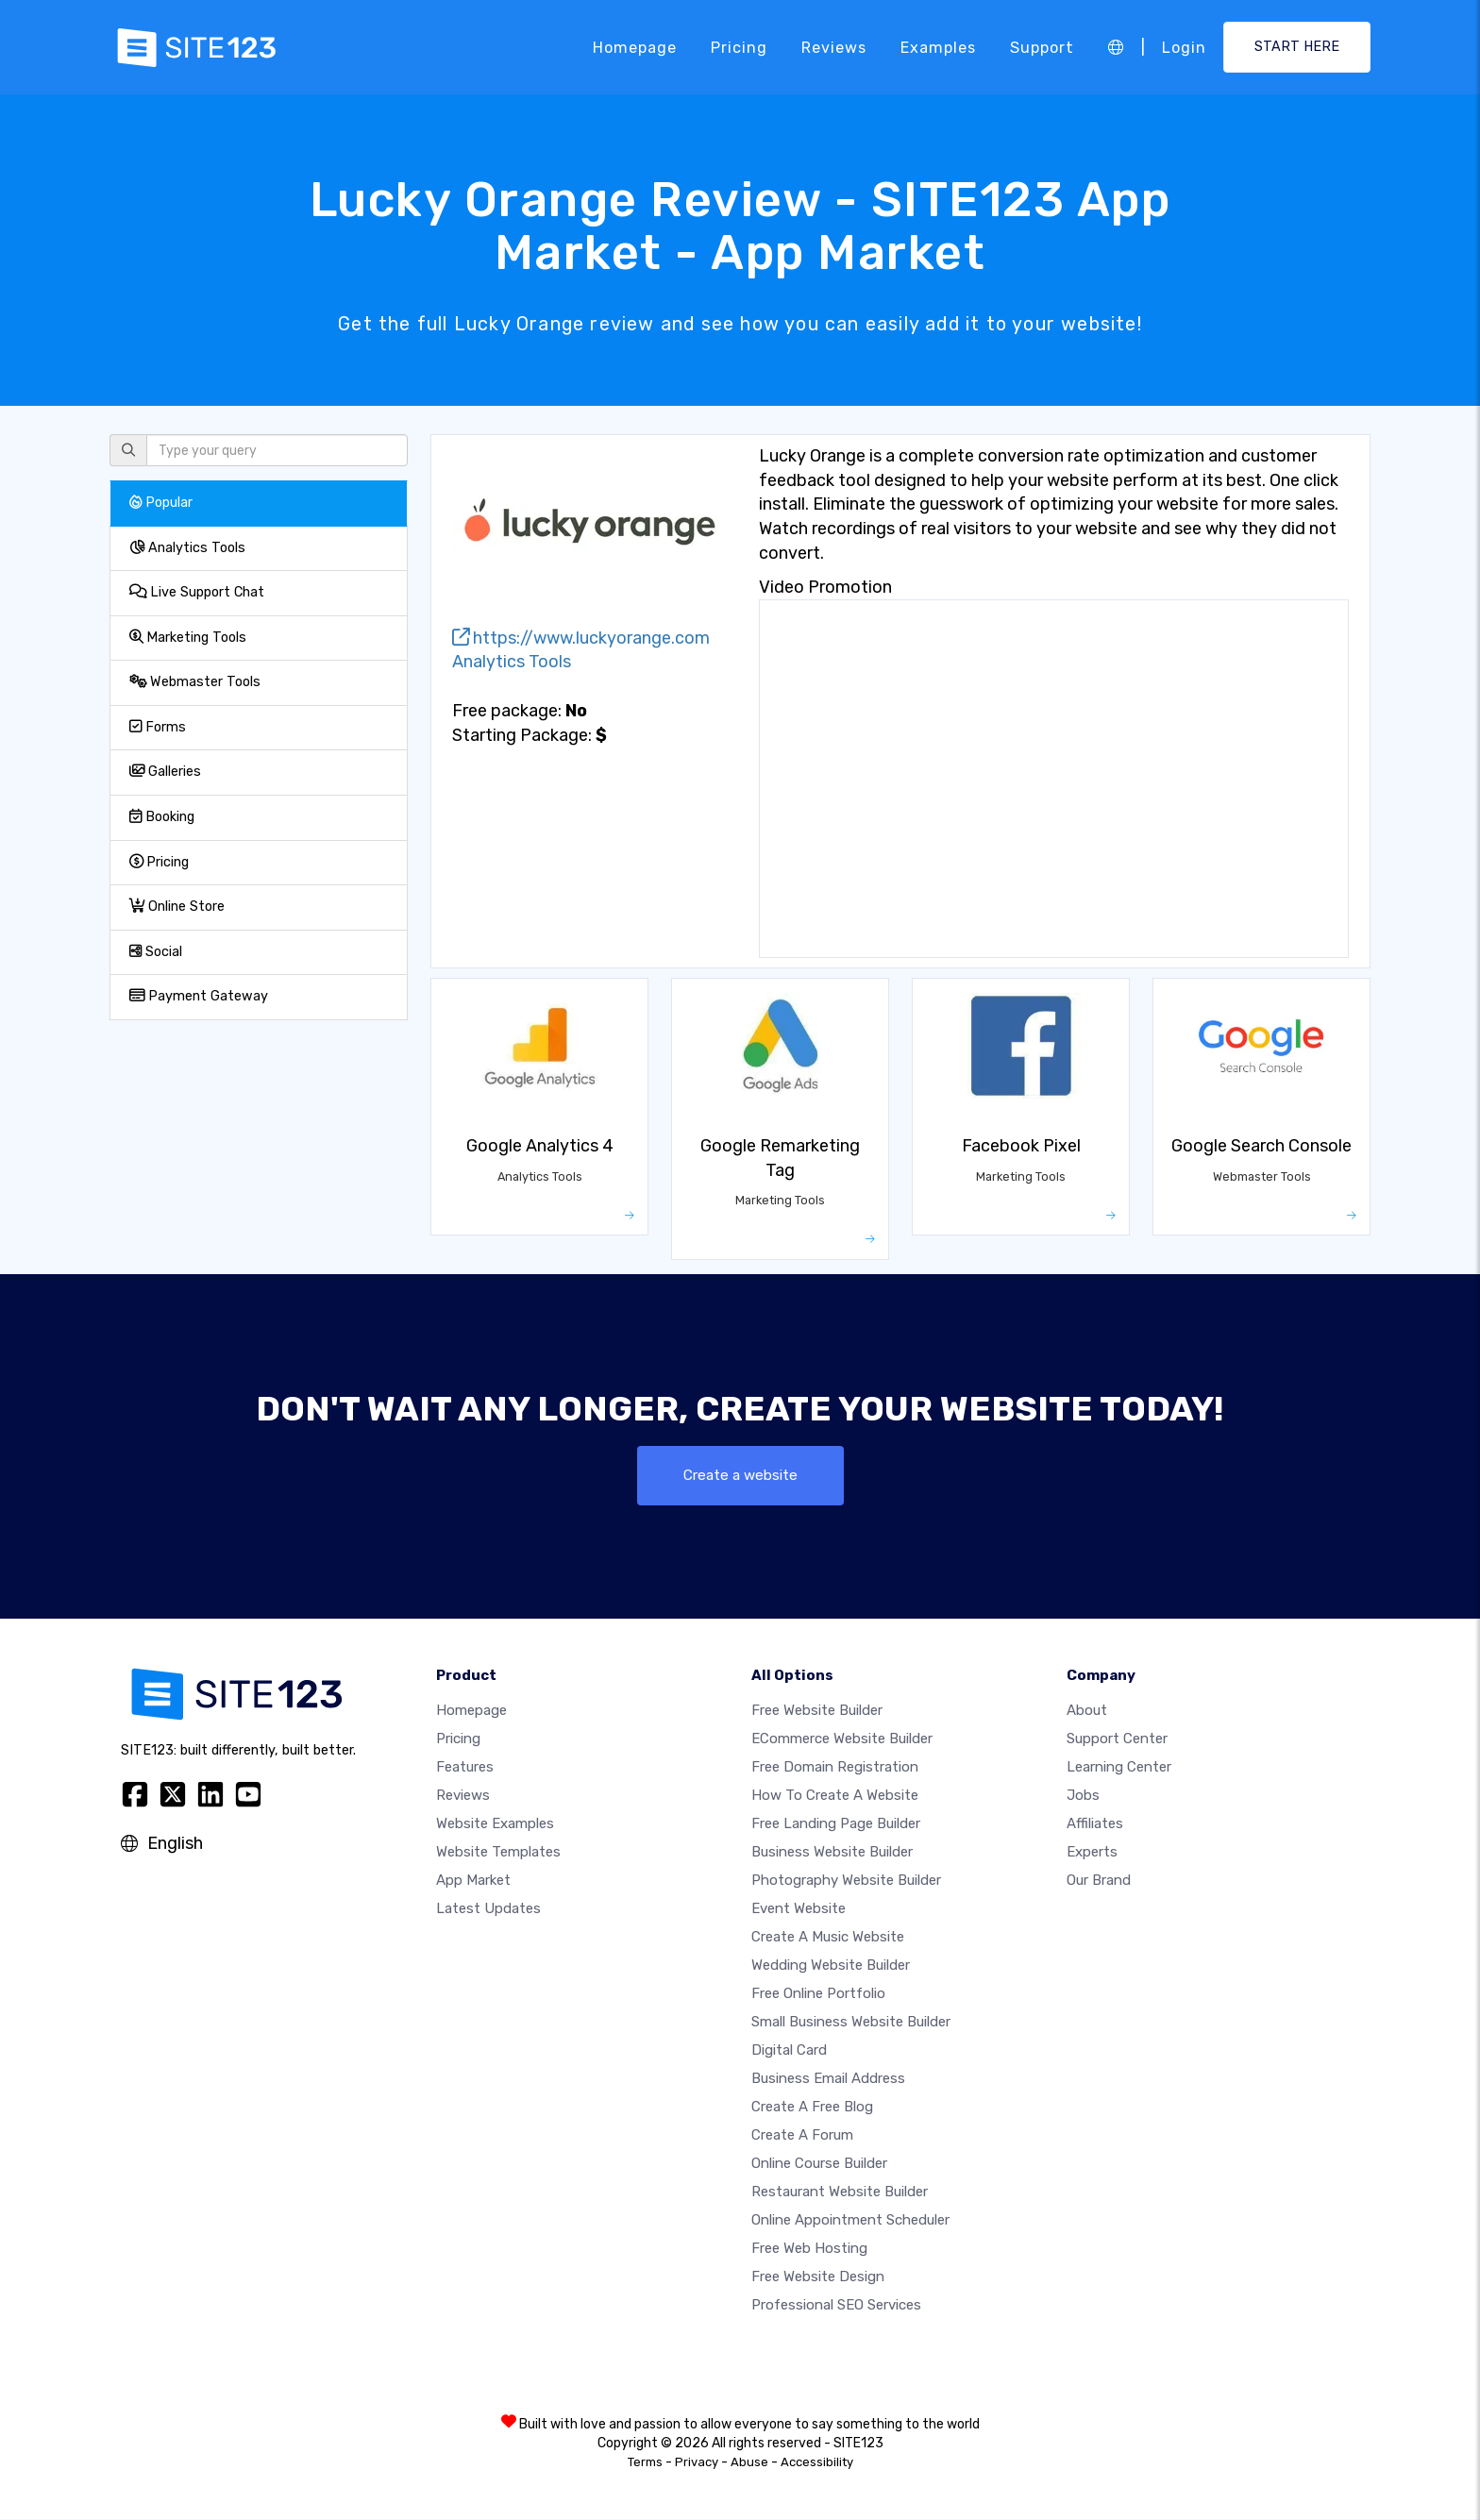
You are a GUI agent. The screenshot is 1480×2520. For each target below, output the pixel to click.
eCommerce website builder (842, 1739)
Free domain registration (834, 1767)
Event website (798, 1909)
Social (155, 952)
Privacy (696, 2463)
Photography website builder (846, 1881)
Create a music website (827, 1937)
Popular (161, 503)
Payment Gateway (198, 996)
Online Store (177, 907)
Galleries (165, 772)
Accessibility (817, 2463)
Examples (938, 47)
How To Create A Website (834, 1796)
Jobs (1083, 1796)
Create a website (740, 1476)
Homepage (635, 47)
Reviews (833, 47)
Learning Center (1119, 1767)
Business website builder (832, 1852)
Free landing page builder (835, 1824)
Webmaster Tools (195, 682)
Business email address (828, 2079)
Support (1042, 47)
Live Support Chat (196, 592)
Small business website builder (850, 2022)
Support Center (1117, 1739)
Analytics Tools (187, 548)
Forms (157, 727)
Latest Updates (488, 1909)
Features (465, 1767)
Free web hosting (809, 2249)
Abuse (749, 2463)
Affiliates (1095, 1824)
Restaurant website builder (839, 2192)
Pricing (739, 47)
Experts (1092, 1852)
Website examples (495, 1824)
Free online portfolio (818, 1994)
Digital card (789, 2050)
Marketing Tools (187, 638)
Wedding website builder (830, 1965)
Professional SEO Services (836, 2305)
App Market (473, 1881)
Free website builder (817, 1711)
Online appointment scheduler (850, 2220)
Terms (645, 2463)
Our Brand (1099, 1881)
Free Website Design (817, 2277)
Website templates (498, 1852)
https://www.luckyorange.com (581, 638)
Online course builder (819, 2164)
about (1087, 1711)
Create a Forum (802, 2135)
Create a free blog (812, 2107)
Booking (161, 817)
